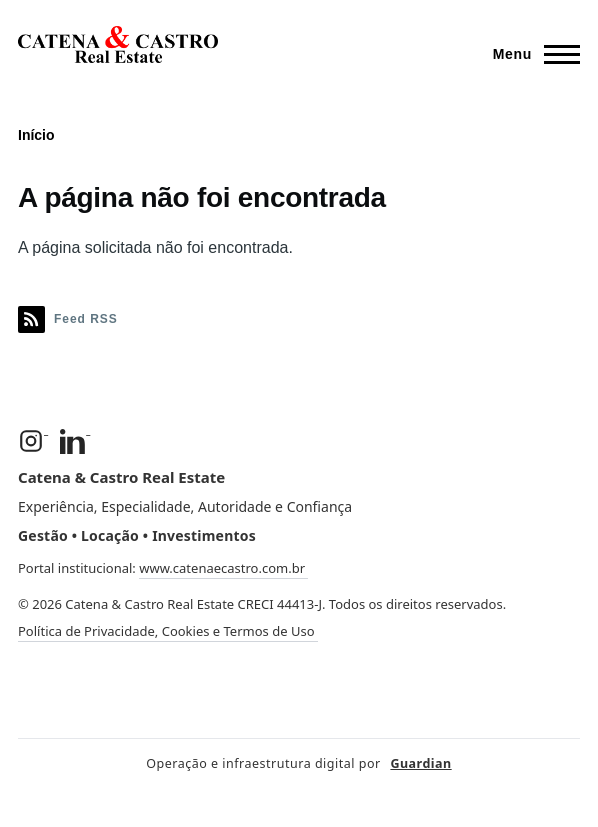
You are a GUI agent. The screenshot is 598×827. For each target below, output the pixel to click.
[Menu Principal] (530, 54)
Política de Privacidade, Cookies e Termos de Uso (168, 631)
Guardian (420, 763)
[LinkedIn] (75, 441)
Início (36, 135)
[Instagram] (33, 441)
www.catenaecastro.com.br (223, 568)
